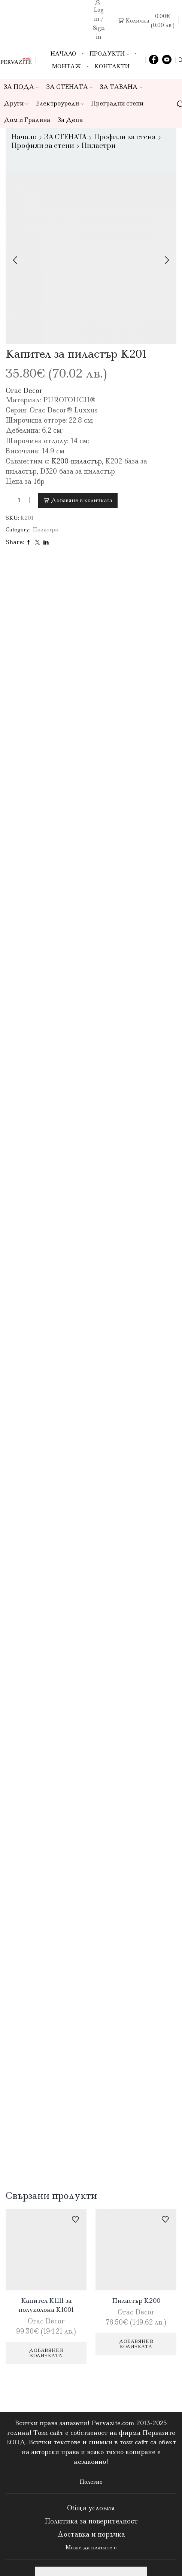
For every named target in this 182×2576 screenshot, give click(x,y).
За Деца (70, 120)
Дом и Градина (27, 120)
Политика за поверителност (91, 2521)
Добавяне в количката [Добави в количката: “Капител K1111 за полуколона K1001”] (46, 2353)
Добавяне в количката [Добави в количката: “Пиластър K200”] (136, 2344)
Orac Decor (24, 390)
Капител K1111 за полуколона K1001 (46, 2305)
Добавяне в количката (81, 500)
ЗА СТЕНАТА (69, 87)
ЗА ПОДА (21, 87)
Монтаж (66, 66)
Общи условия (91, 2508)
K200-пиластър (76, 461)
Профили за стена (125, 137)
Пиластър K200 (136, 2300)
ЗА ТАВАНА (121, 87)
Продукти (109, 53)
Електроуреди (60, 103)
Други (16, 103)
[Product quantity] (19, 500)
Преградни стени (117, 103)
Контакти (112, 66)
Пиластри (99, 145)
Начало (63, 53)
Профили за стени (43, 145)
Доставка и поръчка (91, 2534)
